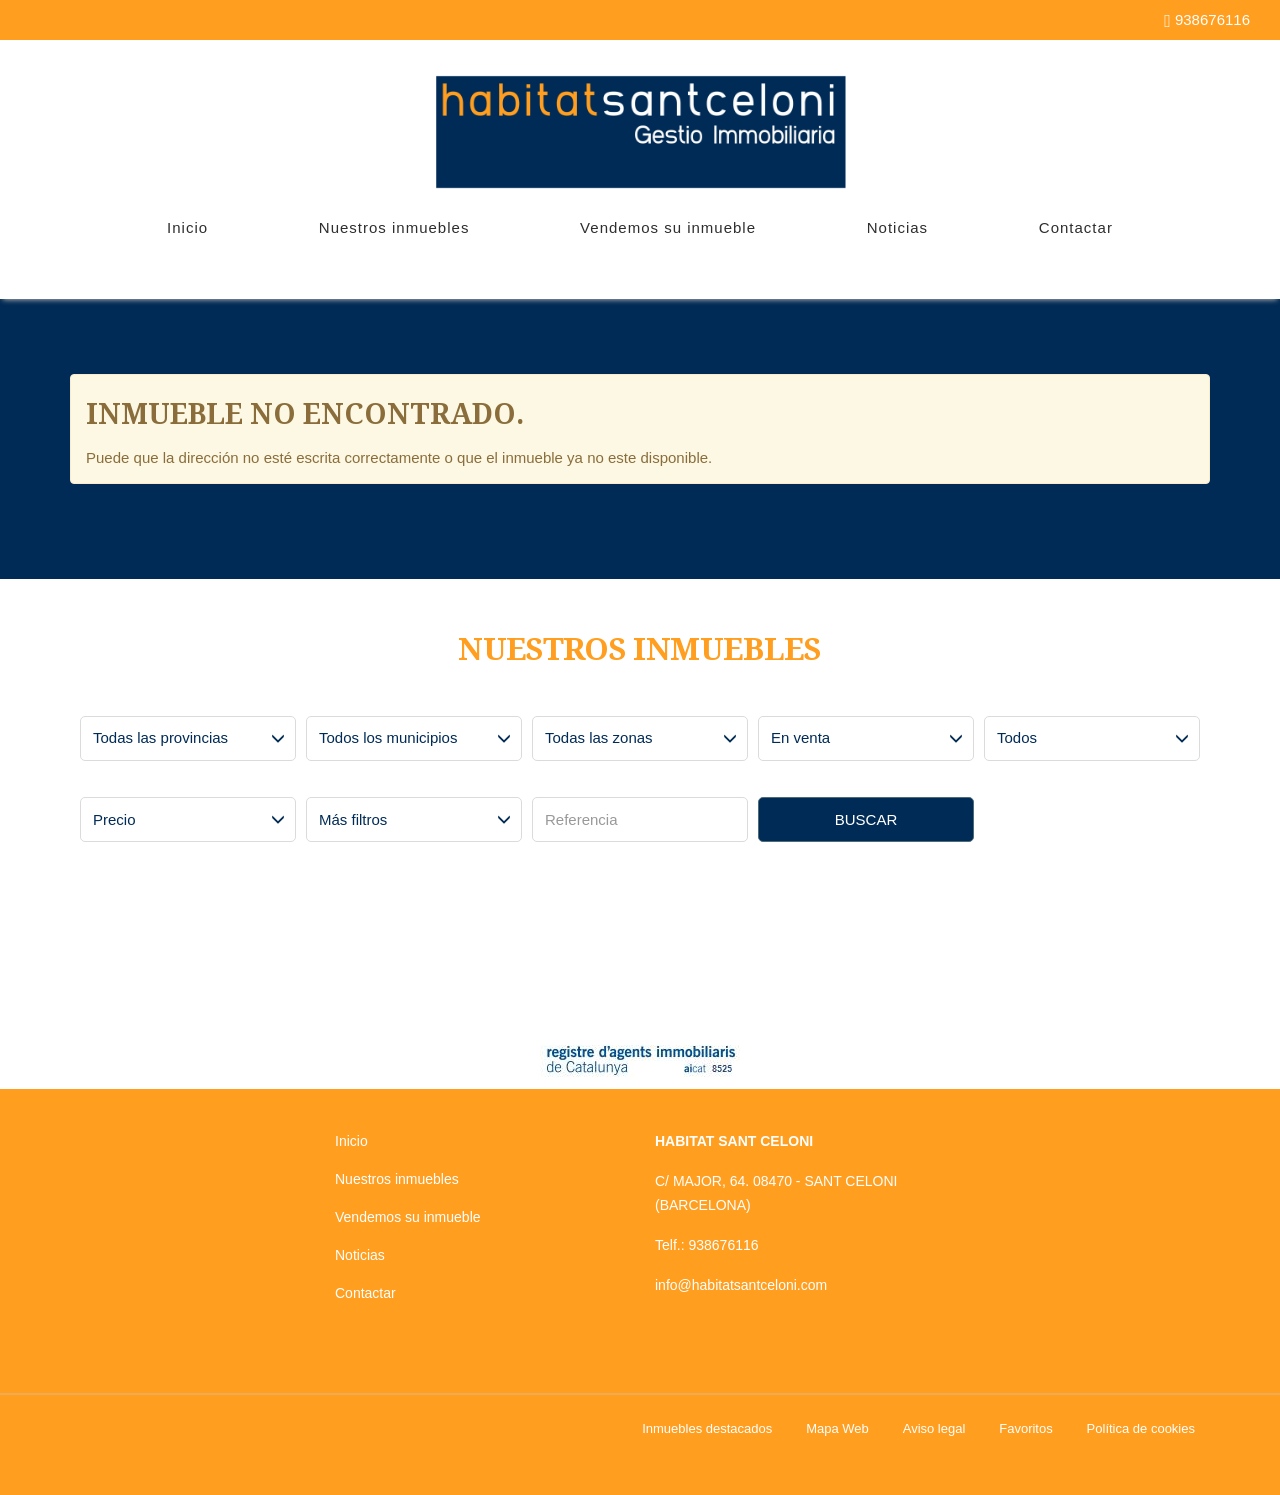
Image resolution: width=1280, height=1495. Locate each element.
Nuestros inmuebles (394, 227)
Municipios (343, 701)
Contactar (1076, 227)
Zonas (557, 701)
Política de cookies (1141, 1428)
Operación (794, 701)
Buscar (866, 819)
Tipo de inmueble (1039, 701)
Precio (106, 782)
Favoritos (1025, 1428)
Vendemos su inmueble (668, 227)
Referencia (570, 782)
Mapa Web (837, 1428)
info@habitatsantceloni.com (741, 1285)
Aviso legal (934, 1428)
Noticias (897, 227)
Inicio (187, 227)
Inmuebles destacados (707, 1428)
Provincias (116, 701)
